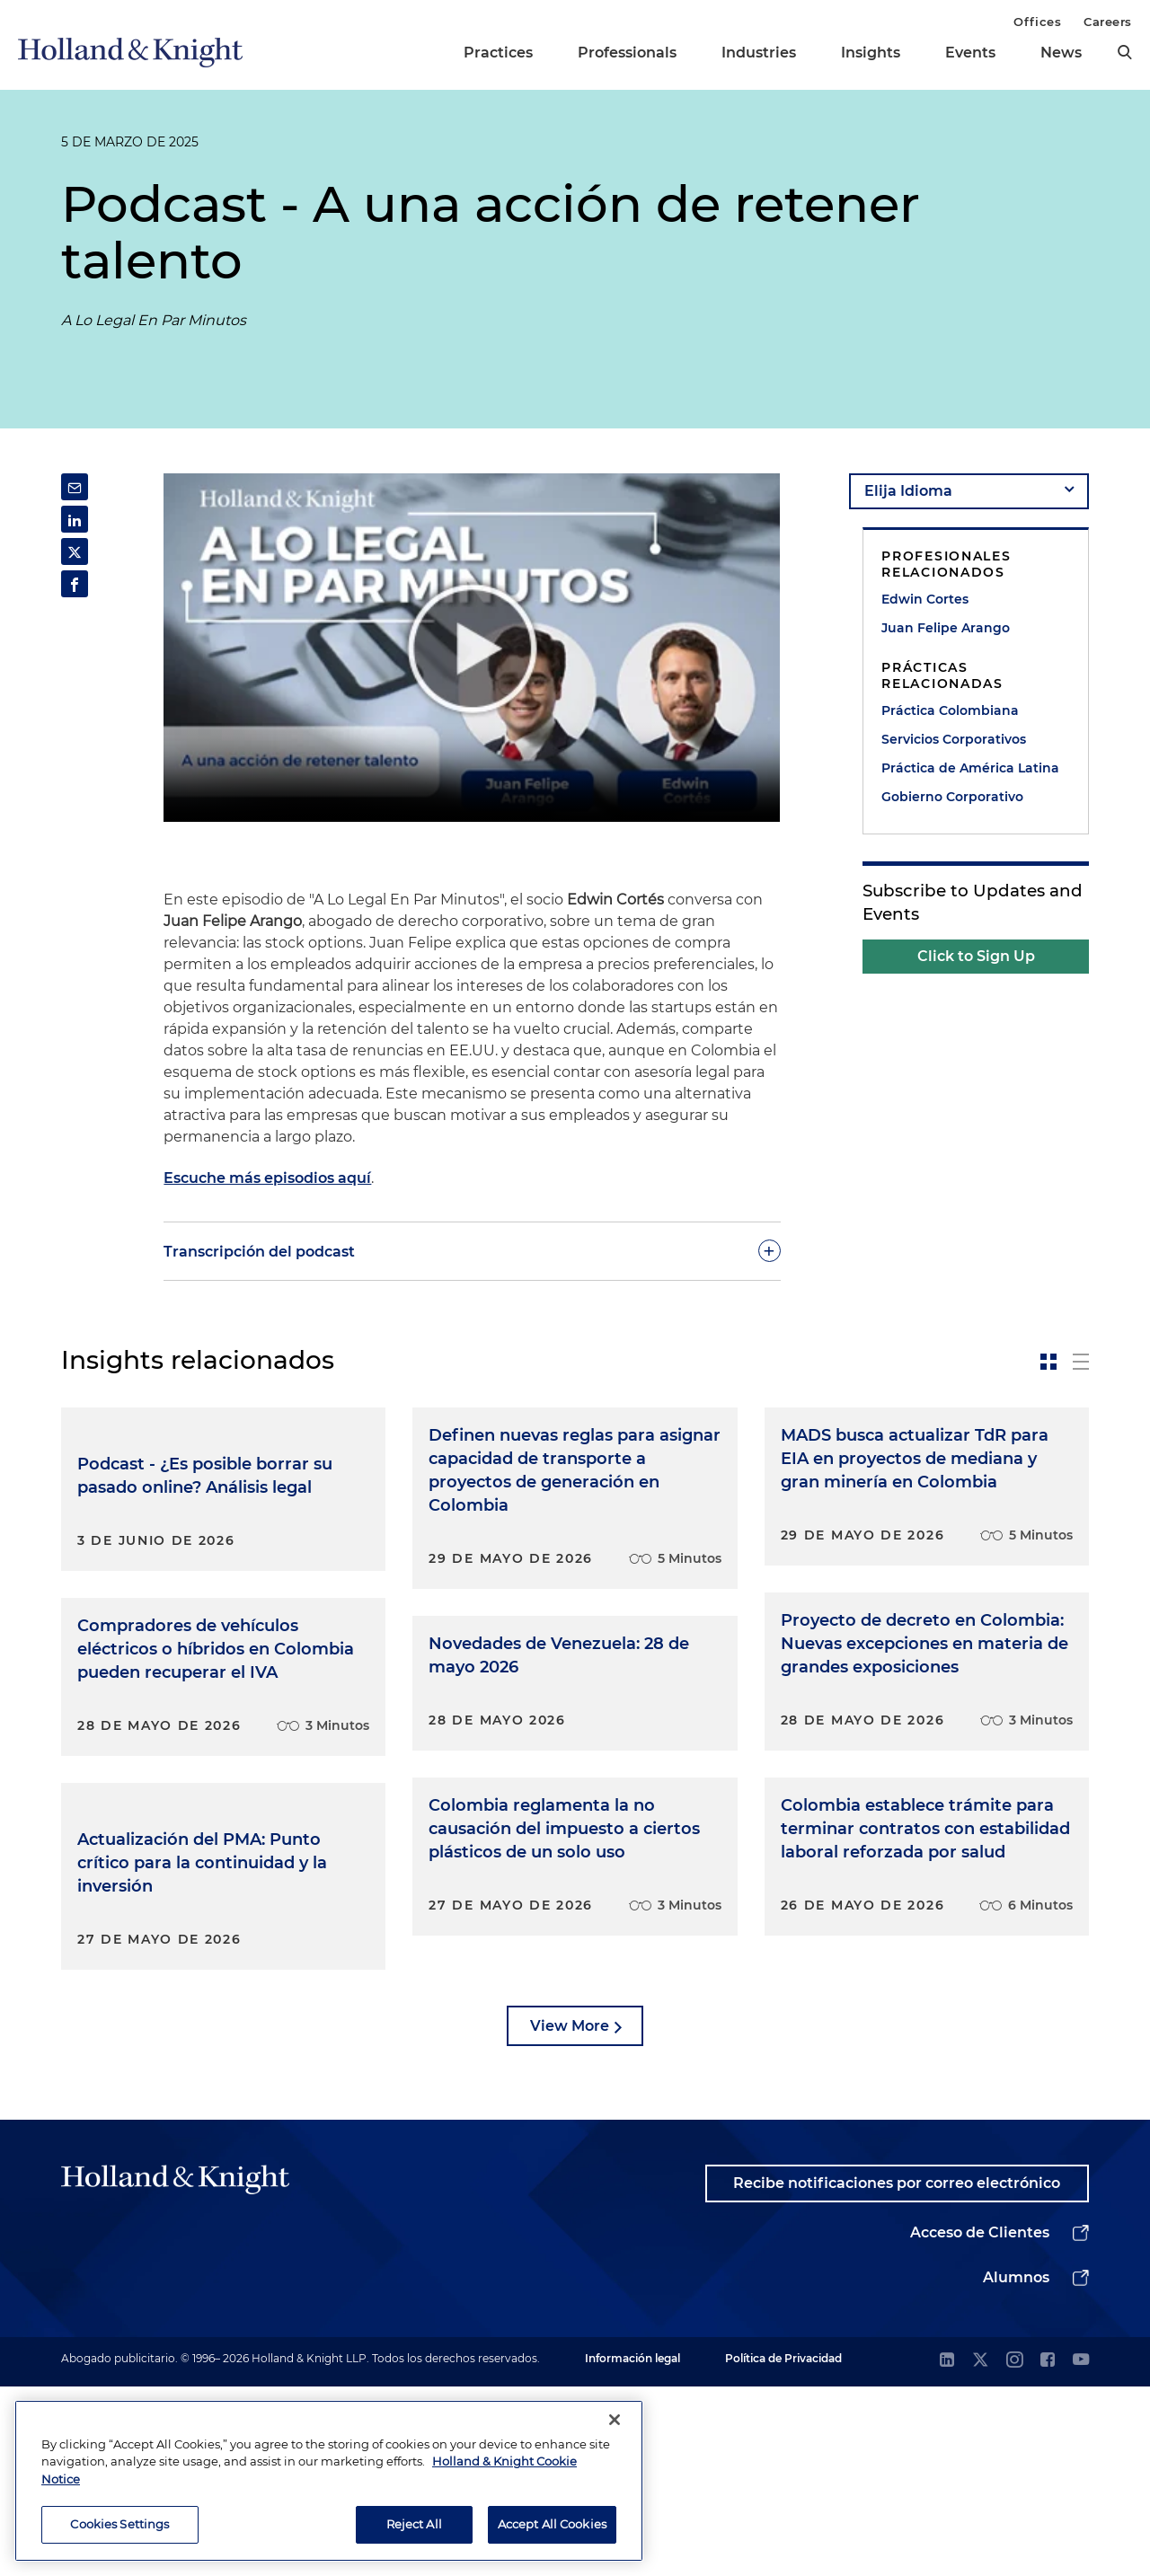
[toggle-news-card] (1048, 1362)
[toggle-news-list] (1081, 1362)
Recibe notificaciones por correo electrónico (896, 2372)
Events (970, 52)
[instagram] (1014, 2550)
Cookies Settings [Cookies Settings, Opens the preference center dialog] (119, 2524)
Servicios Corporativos (953, 739)
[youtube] (1081, 2550)
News (1061, 52)
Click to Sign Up (976, 956)
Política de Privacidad (783, 2547)
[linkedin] (947, 2550)
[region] (328, 2481)
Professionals (627, 52)
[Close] (614, 2419)
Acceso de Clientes (979, 2421)
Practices (498, 52)
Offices (1037, 21)
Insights (870, 52)
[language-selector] (969, 491)
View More (569, 2215)
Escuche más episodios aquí (267, 1178)
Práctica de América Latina (970, 768)
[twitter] (980, 2550)
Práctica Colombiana (950, 710)
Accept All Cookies (552, 2524)
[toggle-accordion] (472, 1251)
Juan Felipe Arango (945, 628)
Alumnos (1016, 2466)
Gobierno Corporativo (952, 797)
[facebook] (1047, 2550)
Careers (1108, 21)
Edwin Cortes (925, 599)
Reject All (414, 2524)
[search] (1125, 52)
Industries (758, 52)
